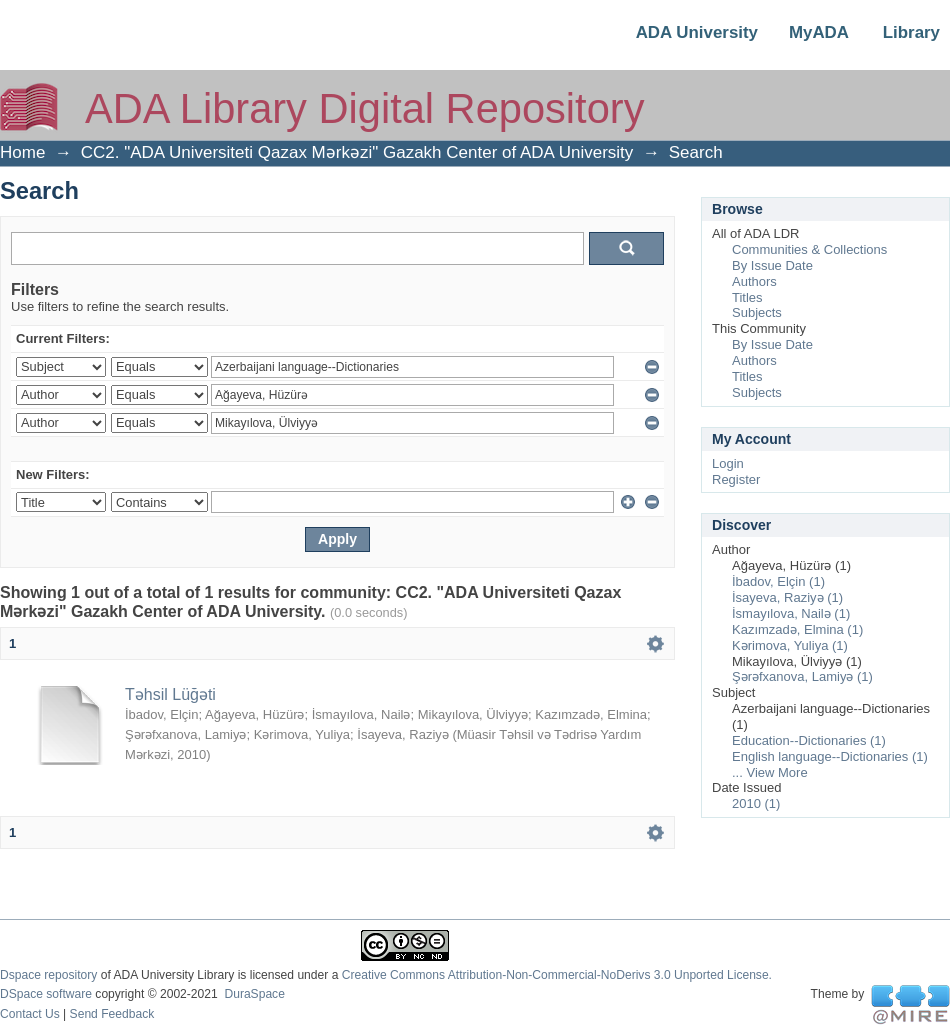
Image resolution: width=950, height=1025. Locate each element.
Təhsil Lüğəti (170, 694)
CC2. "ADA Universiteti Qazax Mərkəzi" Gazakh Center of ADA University (357, 152)
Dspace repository (48, 975)
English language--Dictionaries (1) (830, 756)
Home (22, 152)
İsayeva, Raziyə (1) (787, 597)
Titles (747, 297)
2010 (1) (756, 803)
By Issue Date (772, 265)
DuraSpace (254, 994)
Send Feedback (112, 1014)
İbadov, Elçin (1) (778, 581)
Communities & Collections (809, 249)
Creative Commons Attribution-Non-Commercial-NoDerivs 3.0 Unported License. (557, 975)
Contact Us (30, 1014)
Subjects (757, 312)
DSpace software (46, 994)
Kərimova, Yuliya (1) (790, 645)
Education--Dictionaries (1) (809, 740)
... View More (770, 772)
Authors (754, 281)
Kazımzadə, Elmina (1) (797, 629)
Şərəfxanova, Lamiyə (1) (802, 676)
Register (736, 479)
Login (728, 463)
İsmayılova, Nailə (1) (791, 613)
